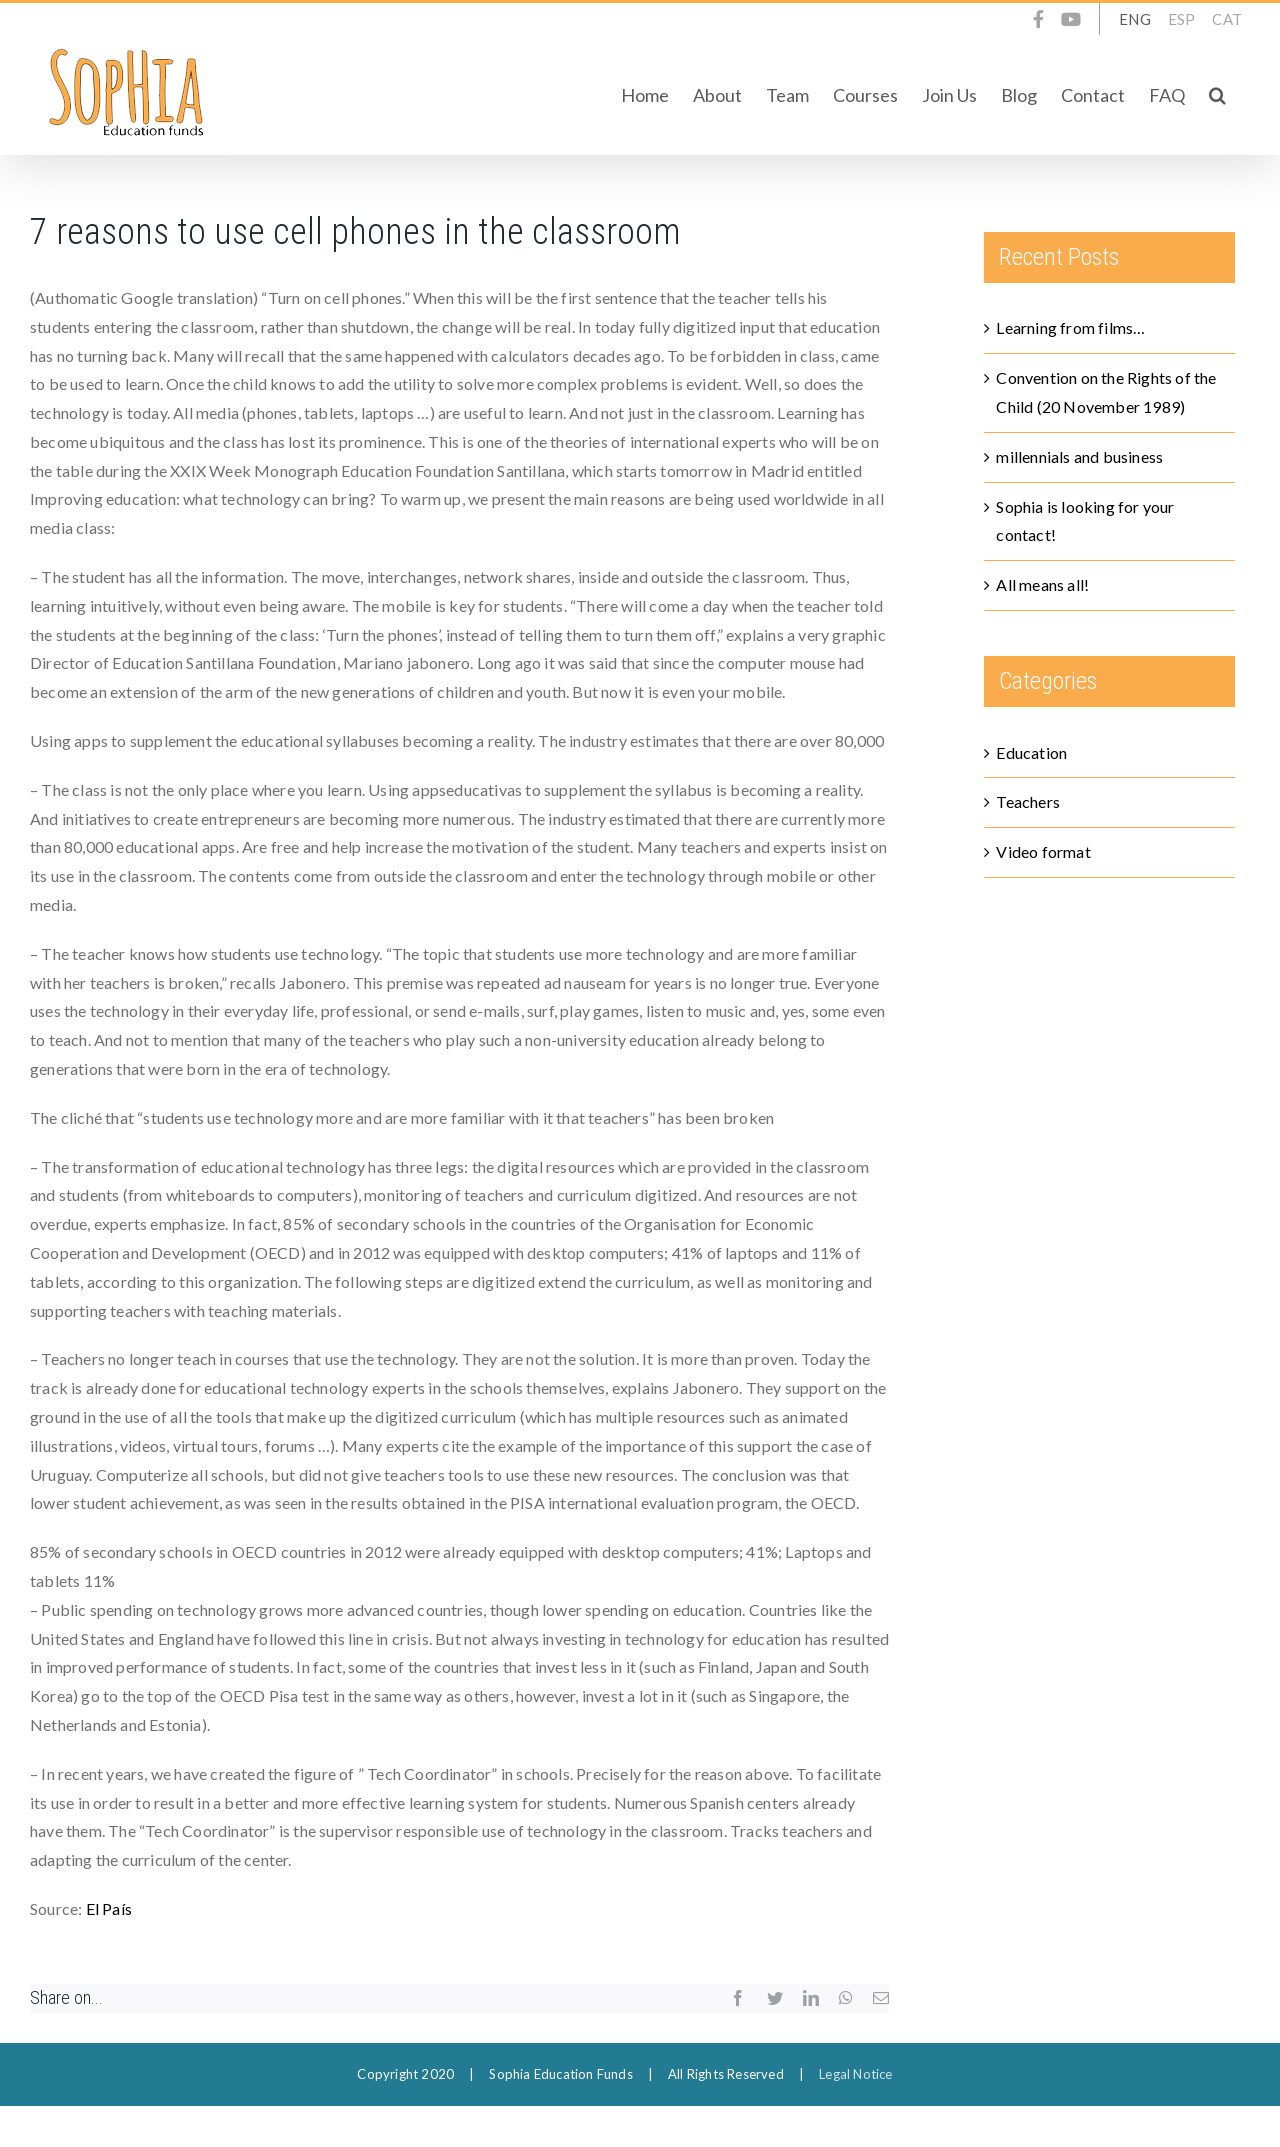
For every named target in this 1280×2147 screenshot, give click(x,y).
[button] (1217, 95)
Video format (1043, 851)
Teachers (1028, 801)
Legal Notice (855, 2074)
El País (109, 1908)
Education (1031, 752)
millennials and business (1079, 456)
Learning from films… (1070, 327)
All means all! (1042, 584)
